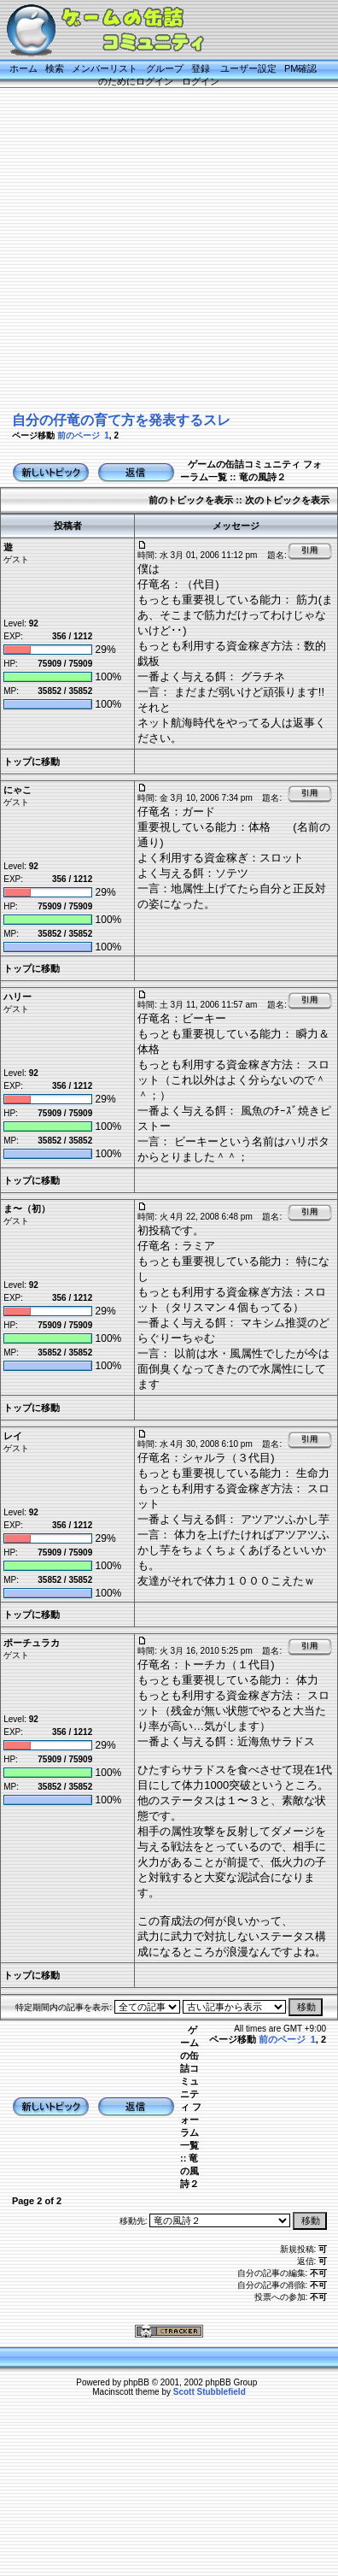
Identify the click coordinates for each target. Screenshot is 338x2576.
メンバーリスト (104, 68)
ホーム (23, 68)
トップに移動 (31, 761)
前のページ (78, 435)
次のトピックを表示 (287, 500)
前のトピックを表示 (191, 500)
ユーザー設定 (248, 68)
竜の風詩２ (262, 477)
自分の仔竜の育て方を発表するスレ (121, 420)
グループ (165, 68)
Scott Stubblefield (209, 2392)
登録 (200, 68)
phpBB (136, 2382)
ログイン (200, 81)
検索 (54, 68)
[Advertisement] (160, 248)
